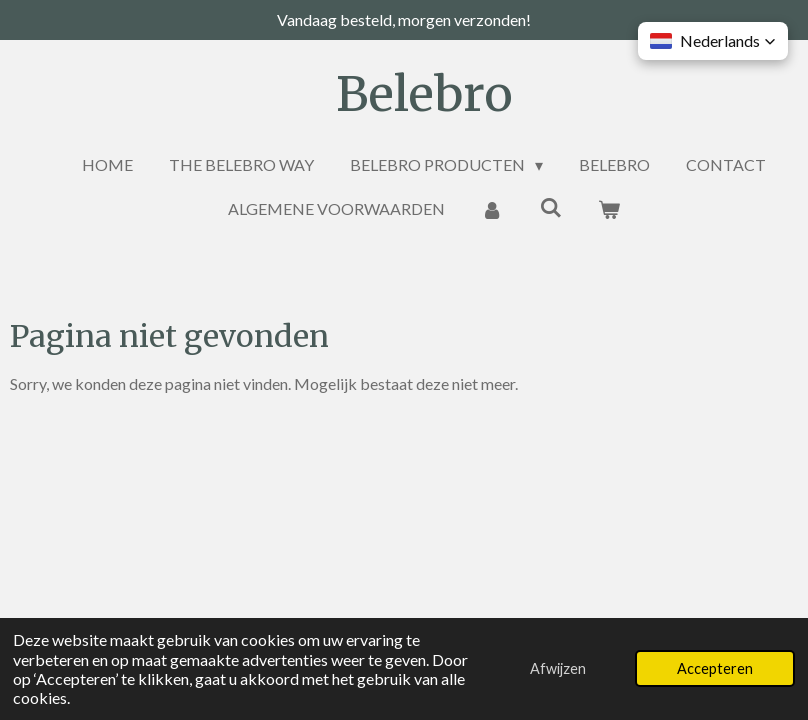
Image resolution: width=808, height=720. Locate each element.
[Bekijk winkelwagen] (609, 209)
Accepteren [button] (715, 668)
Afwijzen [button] (558, 668)
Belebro (424, 94)
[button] (713, 41)
